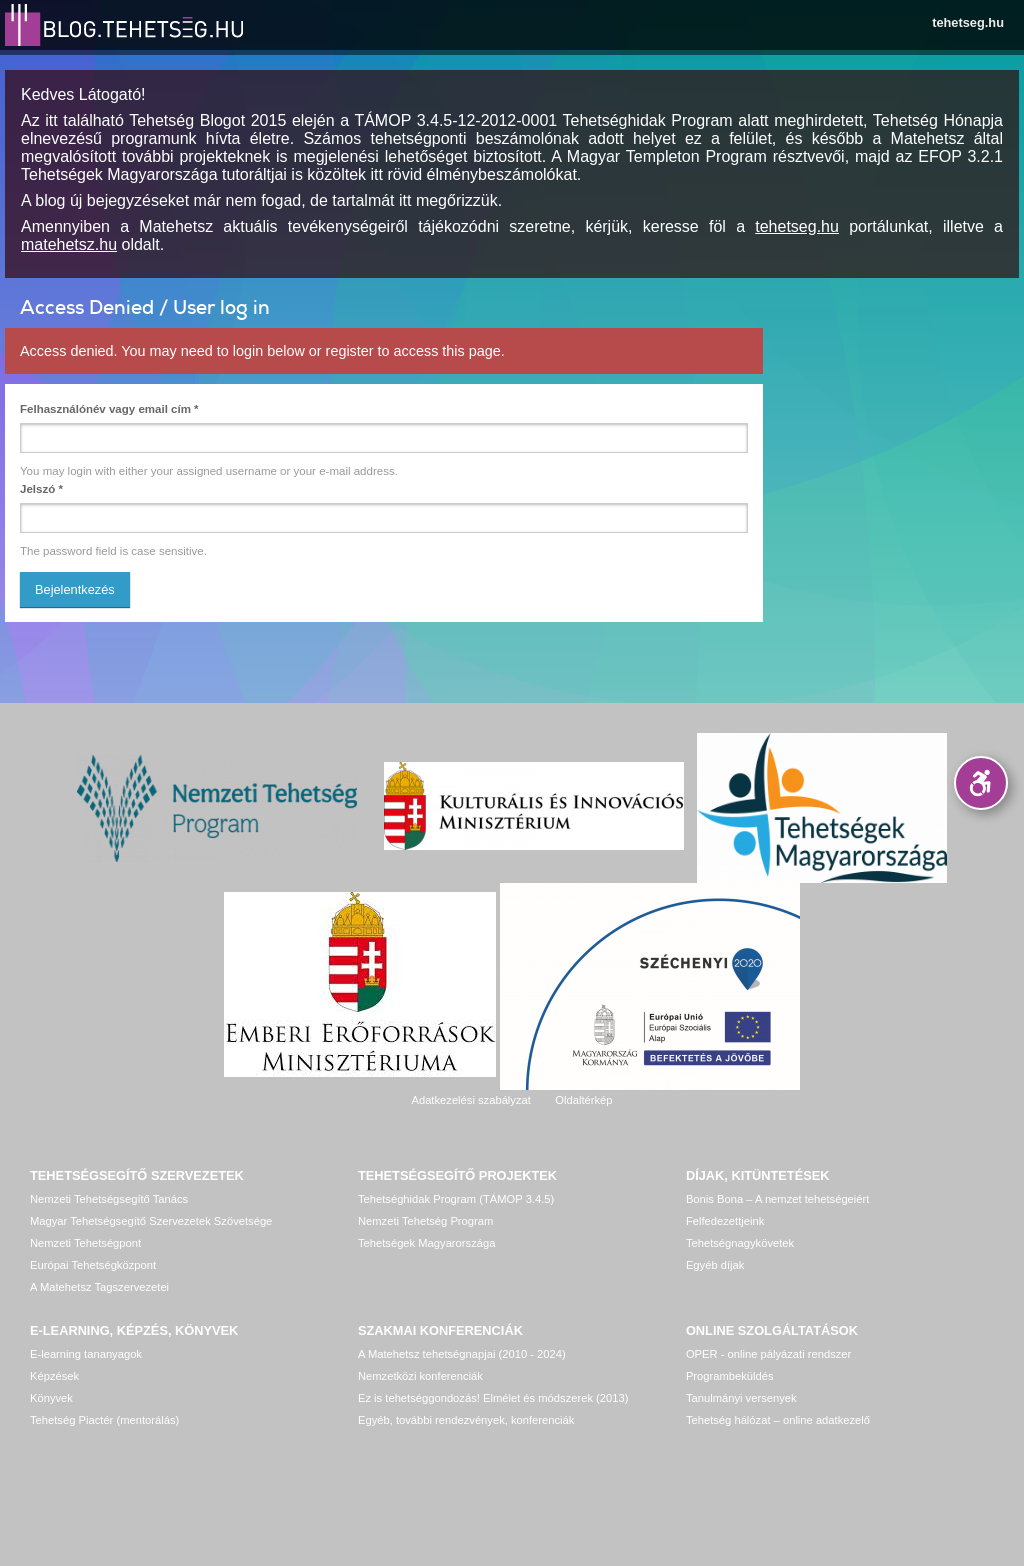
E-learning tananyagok (86, 1354)
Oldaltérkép (583, 1100)
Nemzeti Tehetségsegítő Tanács (109, 1199)
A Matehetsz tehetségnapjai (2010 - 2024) (462, 1354)
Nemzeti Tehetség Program (425, 1221)
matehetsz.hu (69, 244)
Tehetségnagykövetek (740, 1243)
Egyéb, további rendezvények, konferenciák (466, 1420)
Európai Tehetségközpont (93, 1265)
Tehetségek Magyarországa (426, 1243)
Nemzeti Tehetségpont (85, 1243)
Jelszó (41, 489)
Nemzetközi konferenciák (420, 1376)
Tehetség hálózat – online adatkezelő (778, 1420)
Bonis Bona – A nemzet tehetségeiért (777, 1199)
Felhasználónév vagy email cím (109, 409)
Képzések (54, 1376)
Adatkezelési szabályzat (470, 1100)
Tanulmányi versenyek (741, 1398)
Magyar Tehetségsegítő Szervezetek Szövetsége (151, 1221)
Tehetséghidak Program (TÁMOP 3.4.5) (456, 1199)
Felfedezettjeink (725, 1221)
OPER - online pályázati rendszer (768, 1354)
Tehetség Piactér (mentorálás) (104, 1420)
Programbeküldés (730, 1376)
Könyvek (51, 1398)
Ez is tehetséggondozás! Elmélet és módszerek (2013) (493, 1398)
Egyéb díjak (715, 1265)
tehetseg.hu (968, 22)
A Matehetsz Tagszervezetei (99, 1287)
